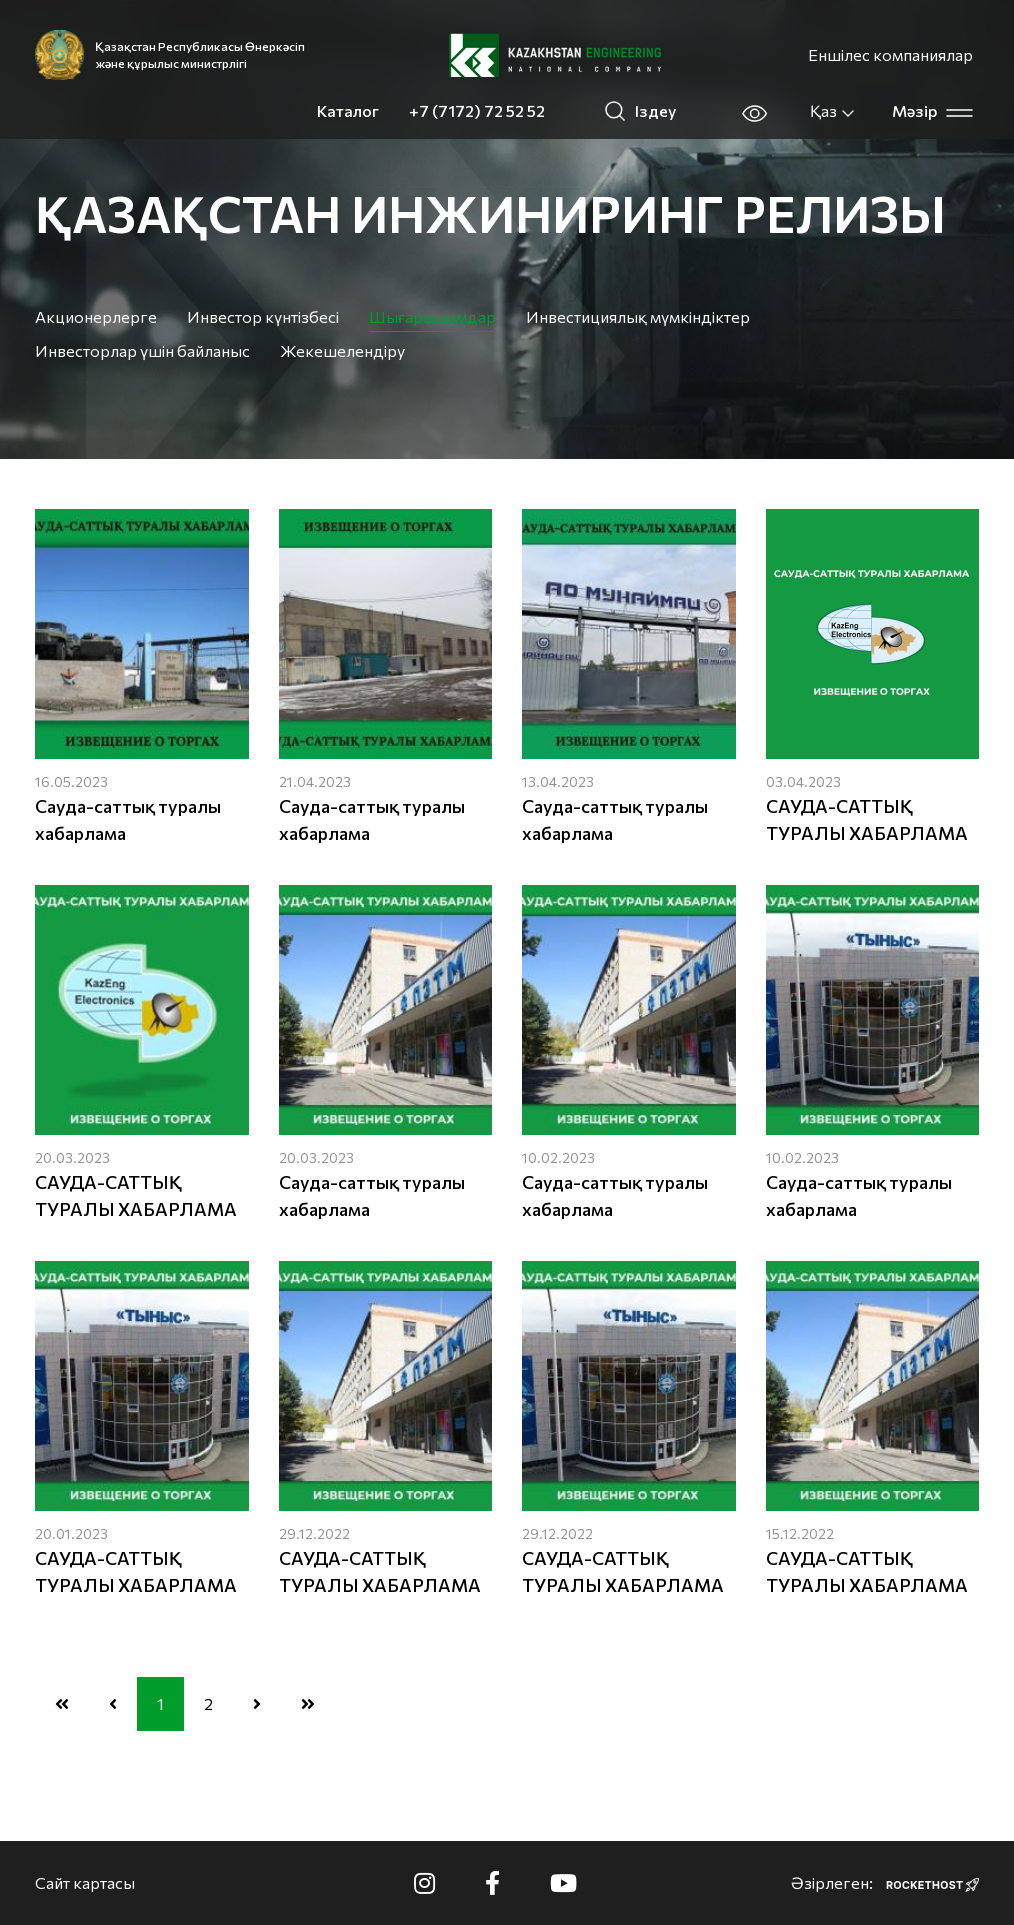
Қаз (833, 111)
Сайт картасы (85, 1882)
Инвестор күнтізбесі (263, 316)
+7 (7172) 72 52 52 (477, 110)
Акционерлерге (96, 316)
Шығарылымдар (432, 316)
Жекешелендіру (342, 350)
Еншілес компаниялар (890, 54)
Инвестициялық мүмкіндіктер (638, 316)
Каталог (348, 110)
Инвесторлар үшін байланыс (142, 350)
